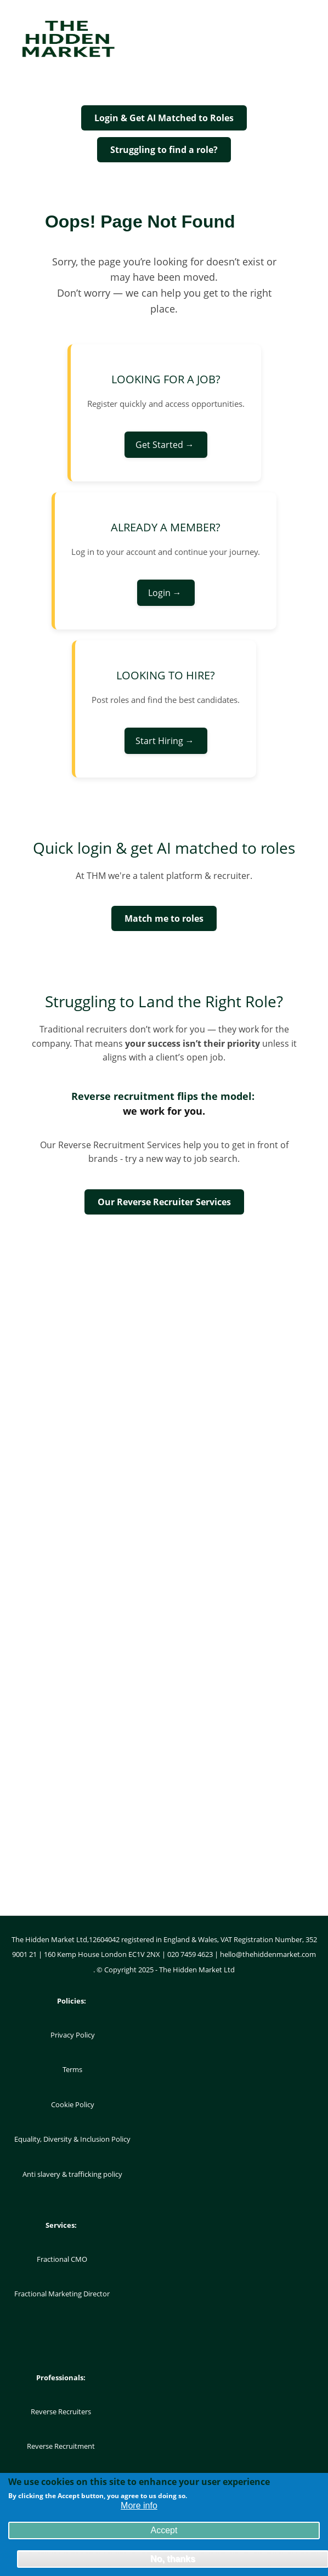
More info (139, 2508)
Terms (72, 2069)
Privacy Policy (72, 2035)
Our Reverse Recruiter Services (164, 1202)
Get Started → (165, 445)
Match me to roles (164, 918)
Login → (166, 593)
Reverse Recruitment (61, 2446)
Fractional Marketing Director (62, 2294)
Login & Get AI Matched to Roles (164, 118)
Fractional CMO (62, 2259)
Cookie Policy (72, 2104)
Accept (164, 2533)
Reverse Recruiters (61, 2411)
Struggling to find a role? (164, 150)
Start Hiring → (165, 741)
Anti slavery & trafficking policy (72, 2174)
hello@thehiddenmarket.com (268, 1954)
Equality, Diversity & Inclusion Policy (72, 2139)
